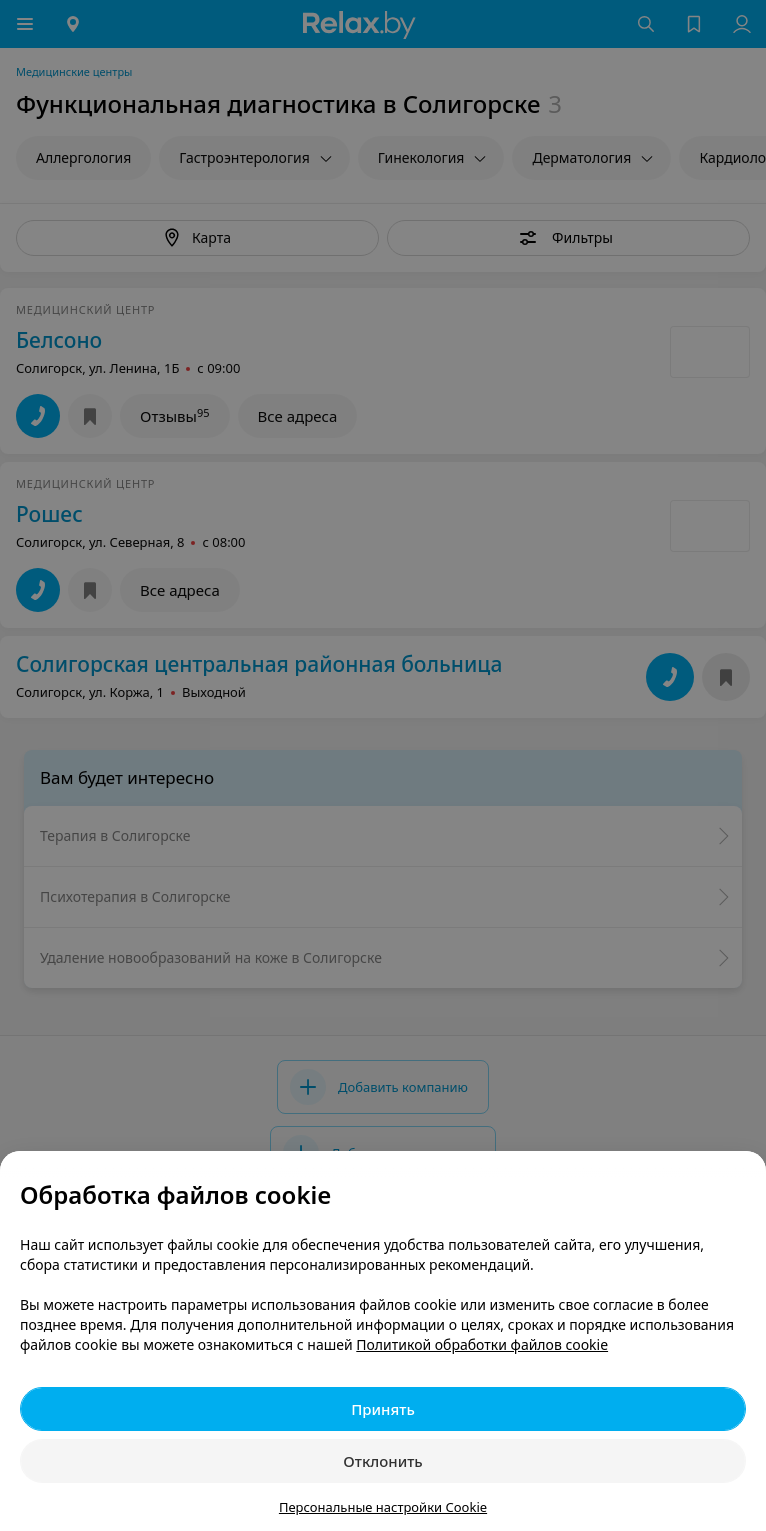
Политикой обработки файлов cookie (482, 1344)
